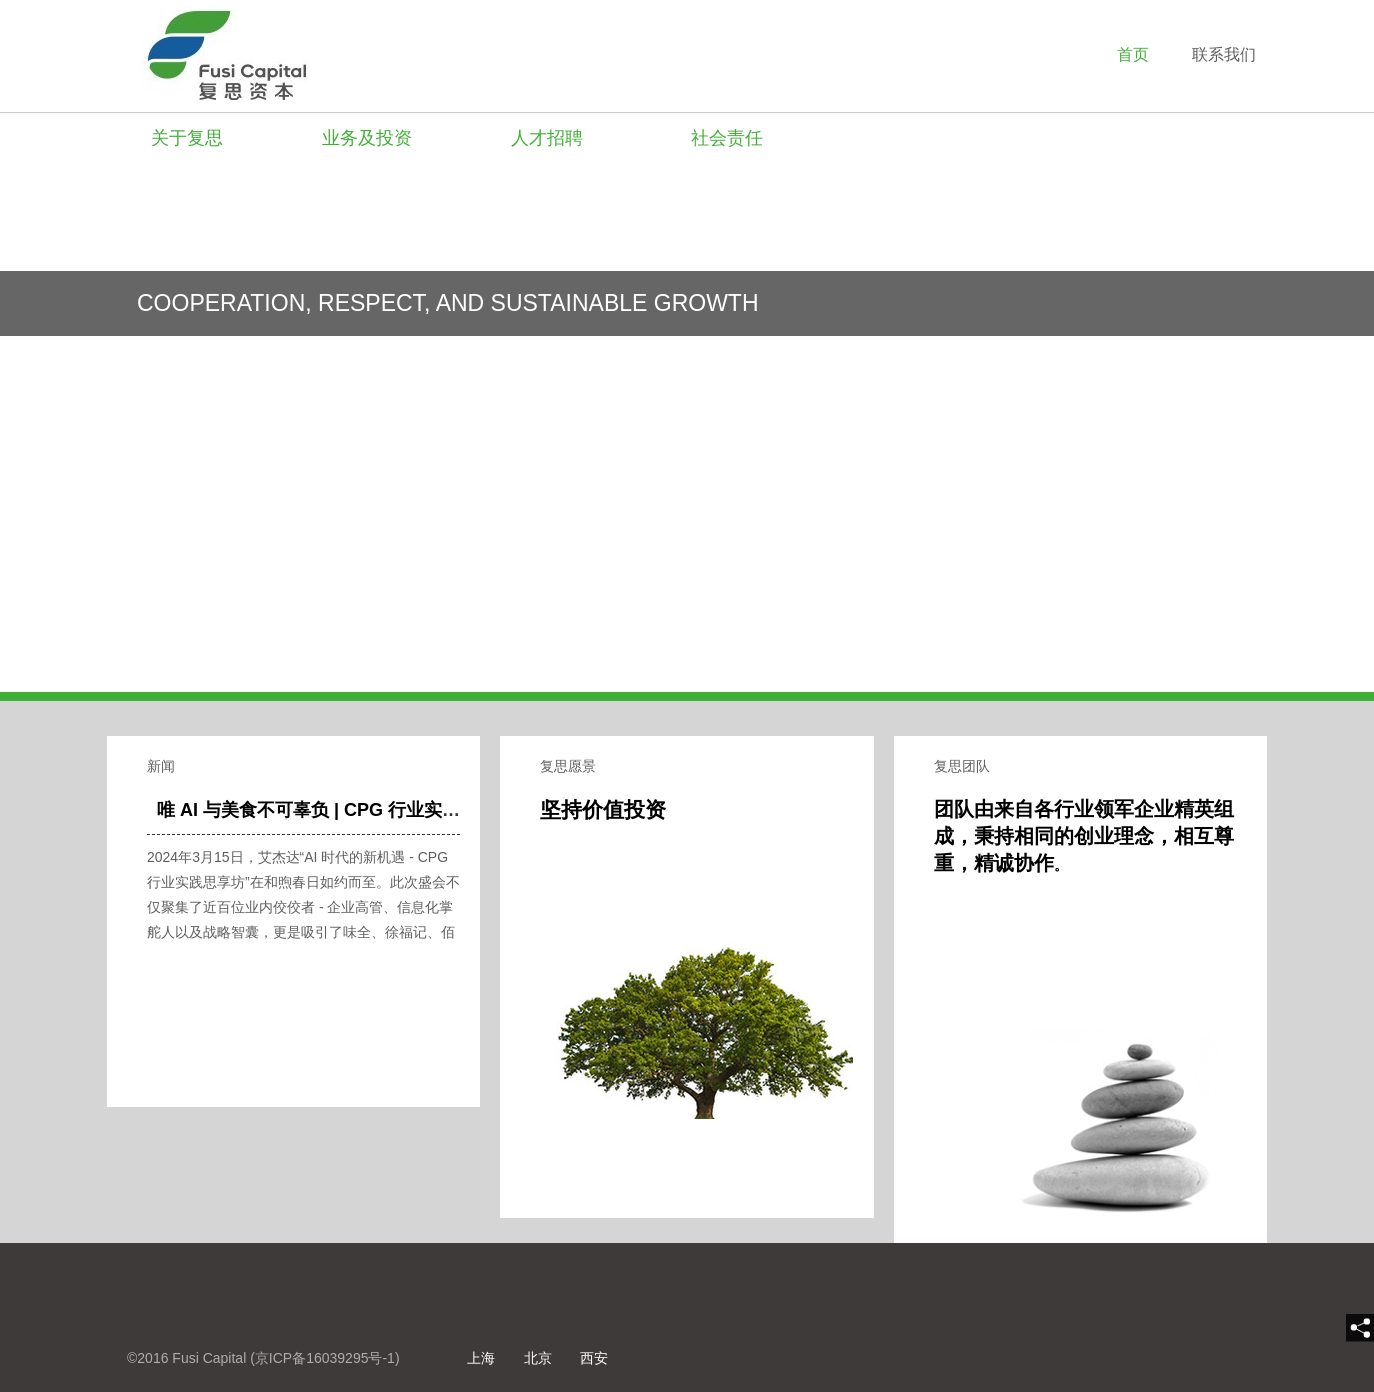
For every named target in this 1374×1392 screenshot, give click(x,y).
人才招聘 (547, 138)
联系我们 (1224, 54)
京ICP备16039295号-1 (325, 1358)
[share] (1360, 1328)
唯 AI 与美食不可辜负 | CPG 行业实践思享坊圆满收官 (371, 810)
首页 (1133, 54)
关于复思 (187, 138)
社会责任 (727, 138)
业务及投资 (367, 138)
